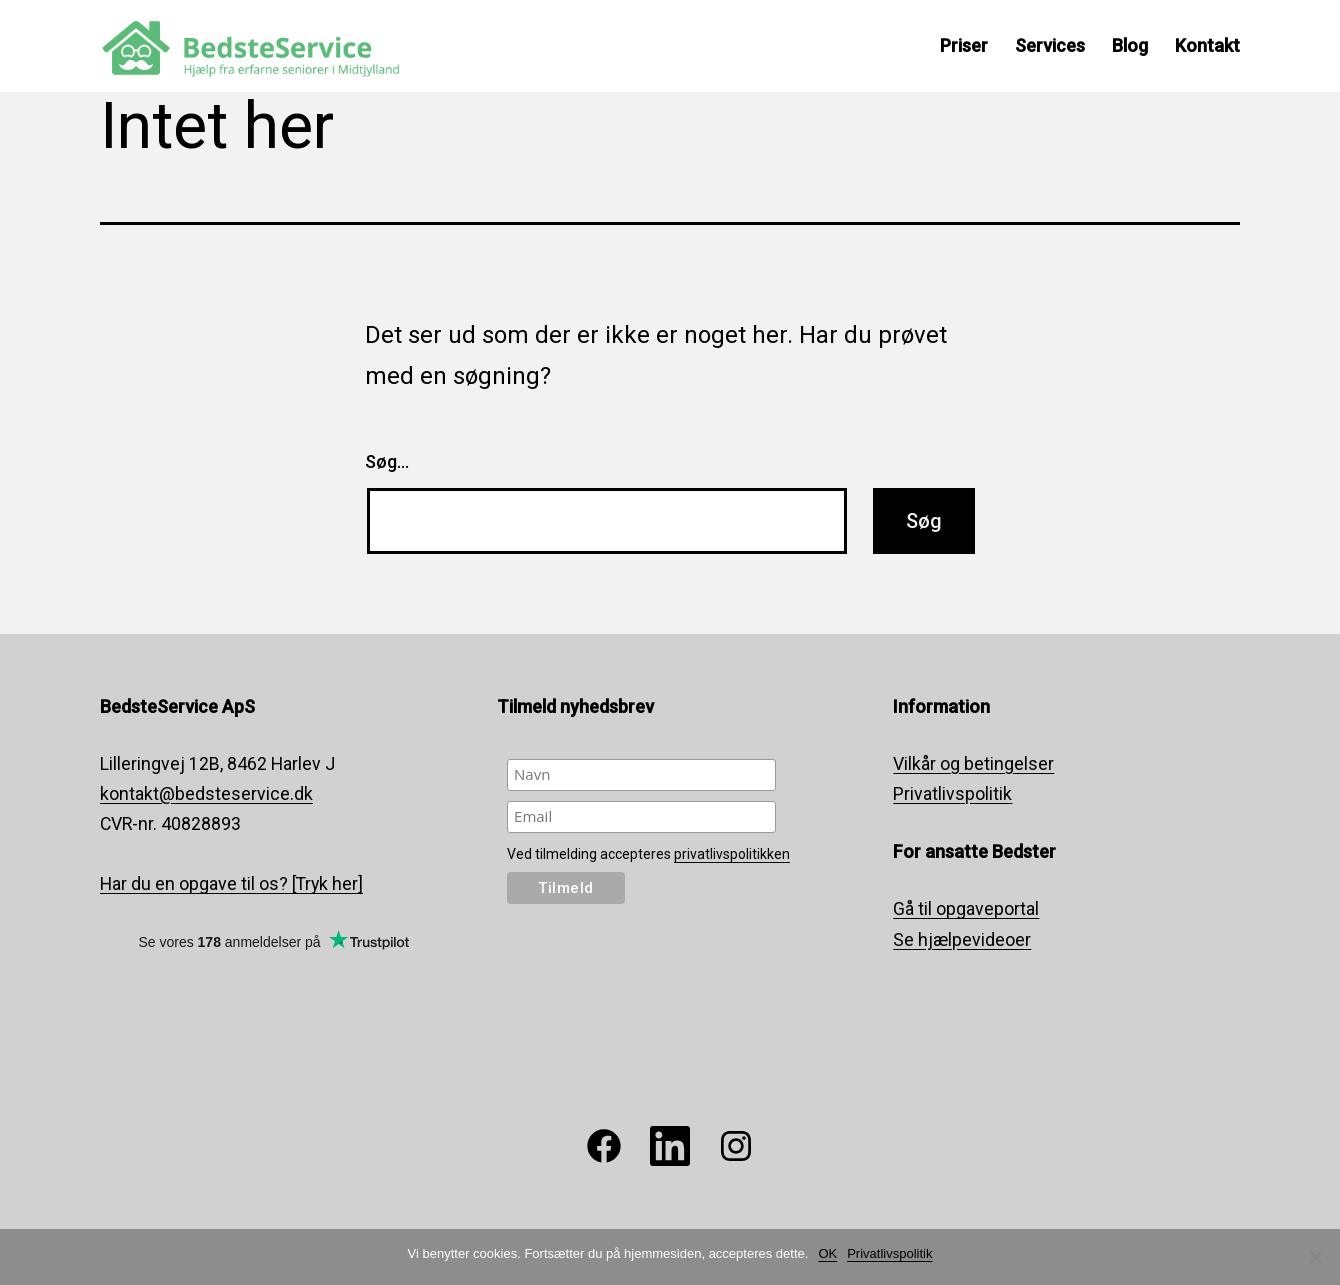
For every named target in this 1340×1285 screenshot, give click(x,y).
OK (827, 1253)
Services (1050, 45)
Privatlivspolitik (952, 794)
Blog (1130, 45)
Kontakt (1207, 45)
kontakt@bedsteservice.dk (206, 794)
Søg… (387, 461)
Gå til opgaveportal (966, 909)
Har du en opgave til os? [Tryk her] (231, 884)
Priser (964, 45)
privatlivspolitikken (732, 854)
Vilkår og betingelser (973, 764)
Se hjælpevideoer (962, 940)
